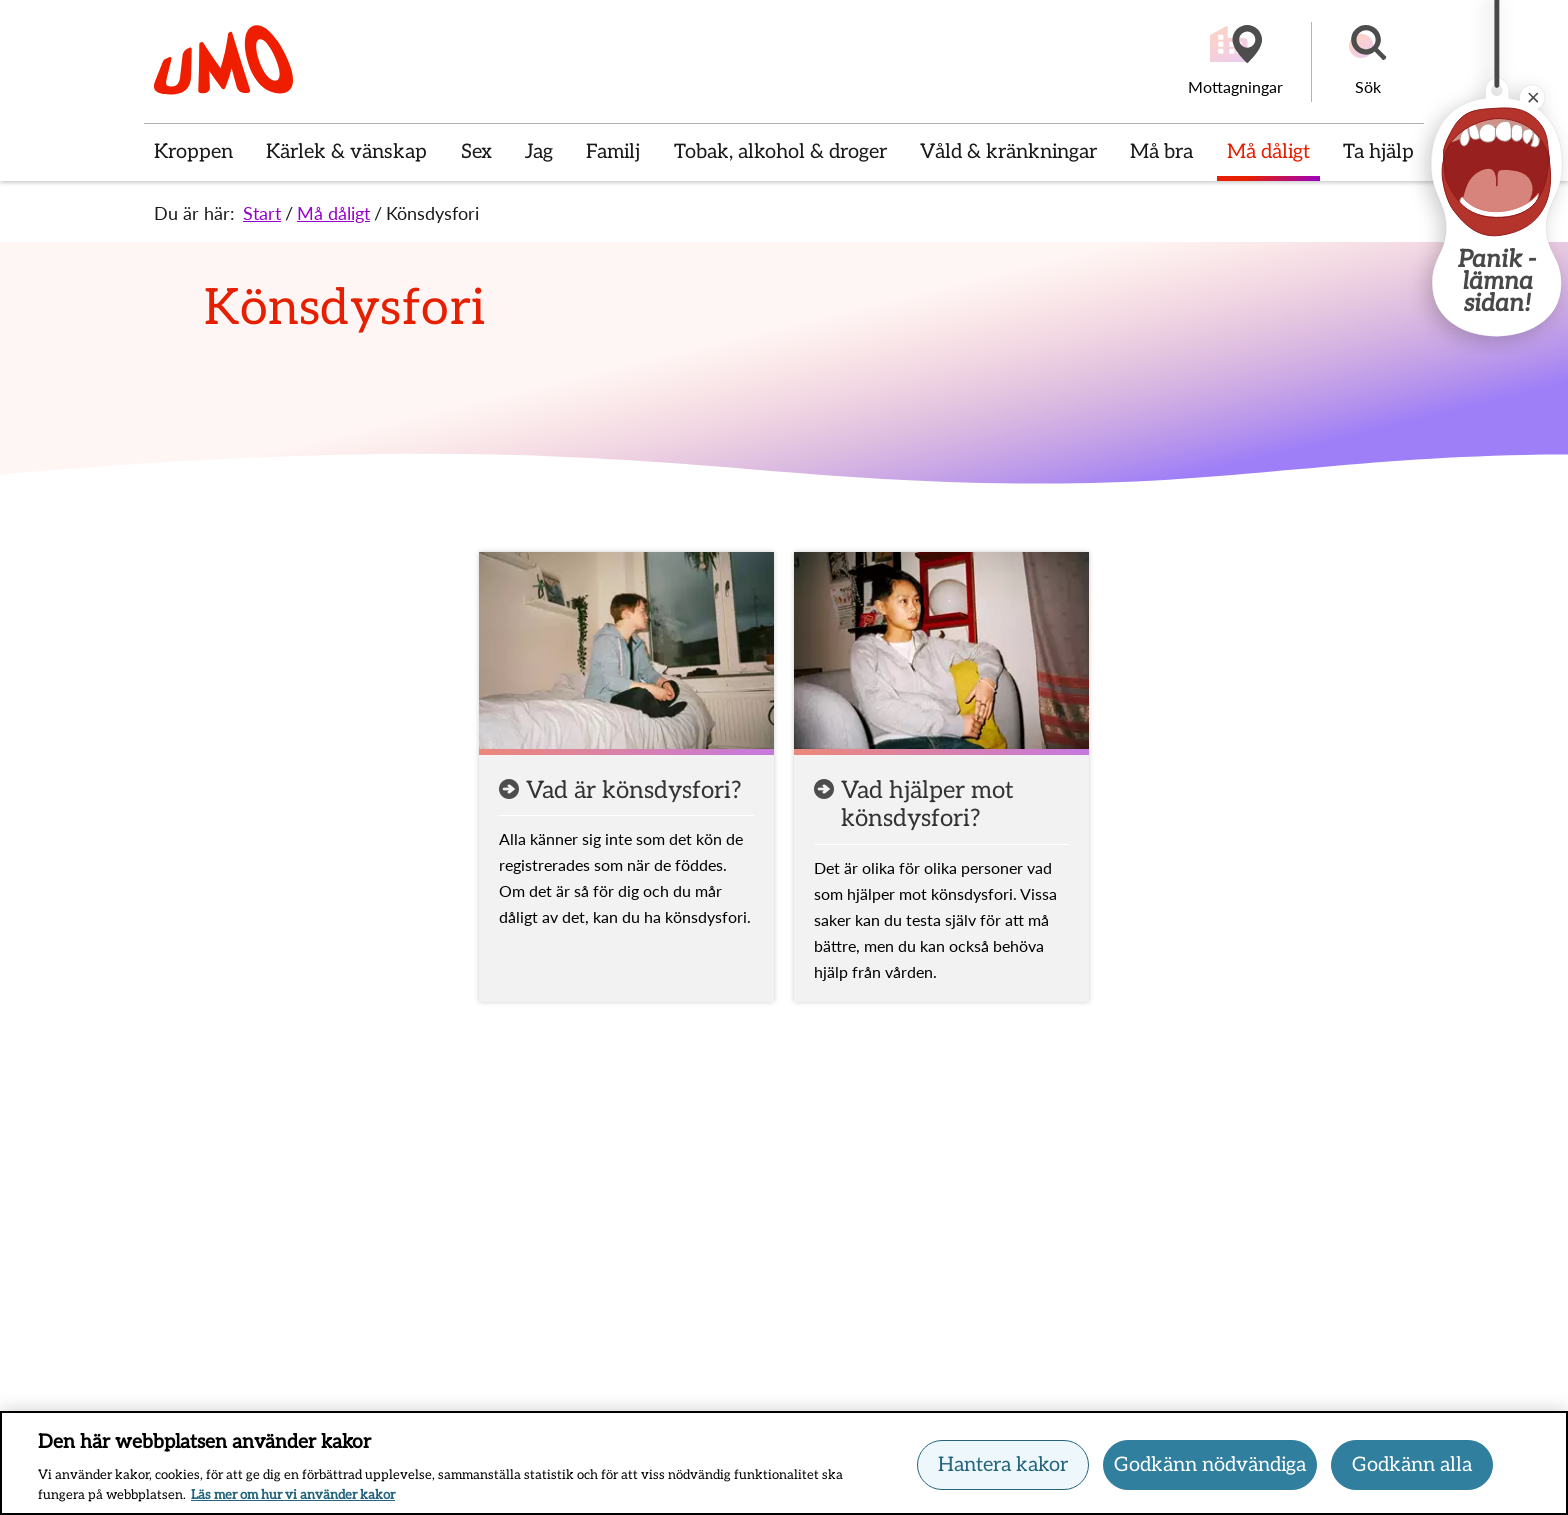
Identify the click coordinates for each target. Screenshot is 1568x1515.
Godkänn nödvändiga (1210, 1467)
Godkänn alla (1412, 1467)
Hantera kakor (1003, 1467)
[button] (1368, 62)
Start (262, 213)
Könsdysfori (432, 213)
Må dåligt (333, 213)
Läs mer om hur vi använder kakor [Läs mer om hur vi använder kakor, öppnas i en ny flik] (293, 1497)
